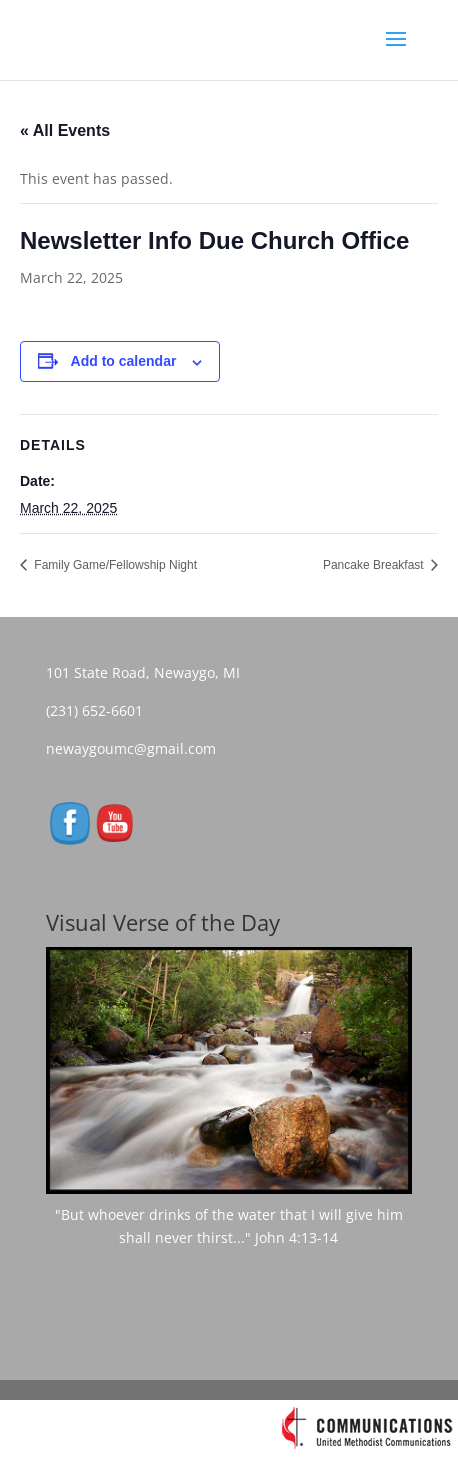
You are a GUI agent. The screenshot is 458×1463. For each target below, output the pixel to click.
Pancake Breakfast (375, 565)
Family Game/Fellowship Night (114, 565)
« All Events (65, 130)
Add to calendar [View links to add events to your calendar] (124, 361)
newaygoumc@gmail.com (137, 748)
